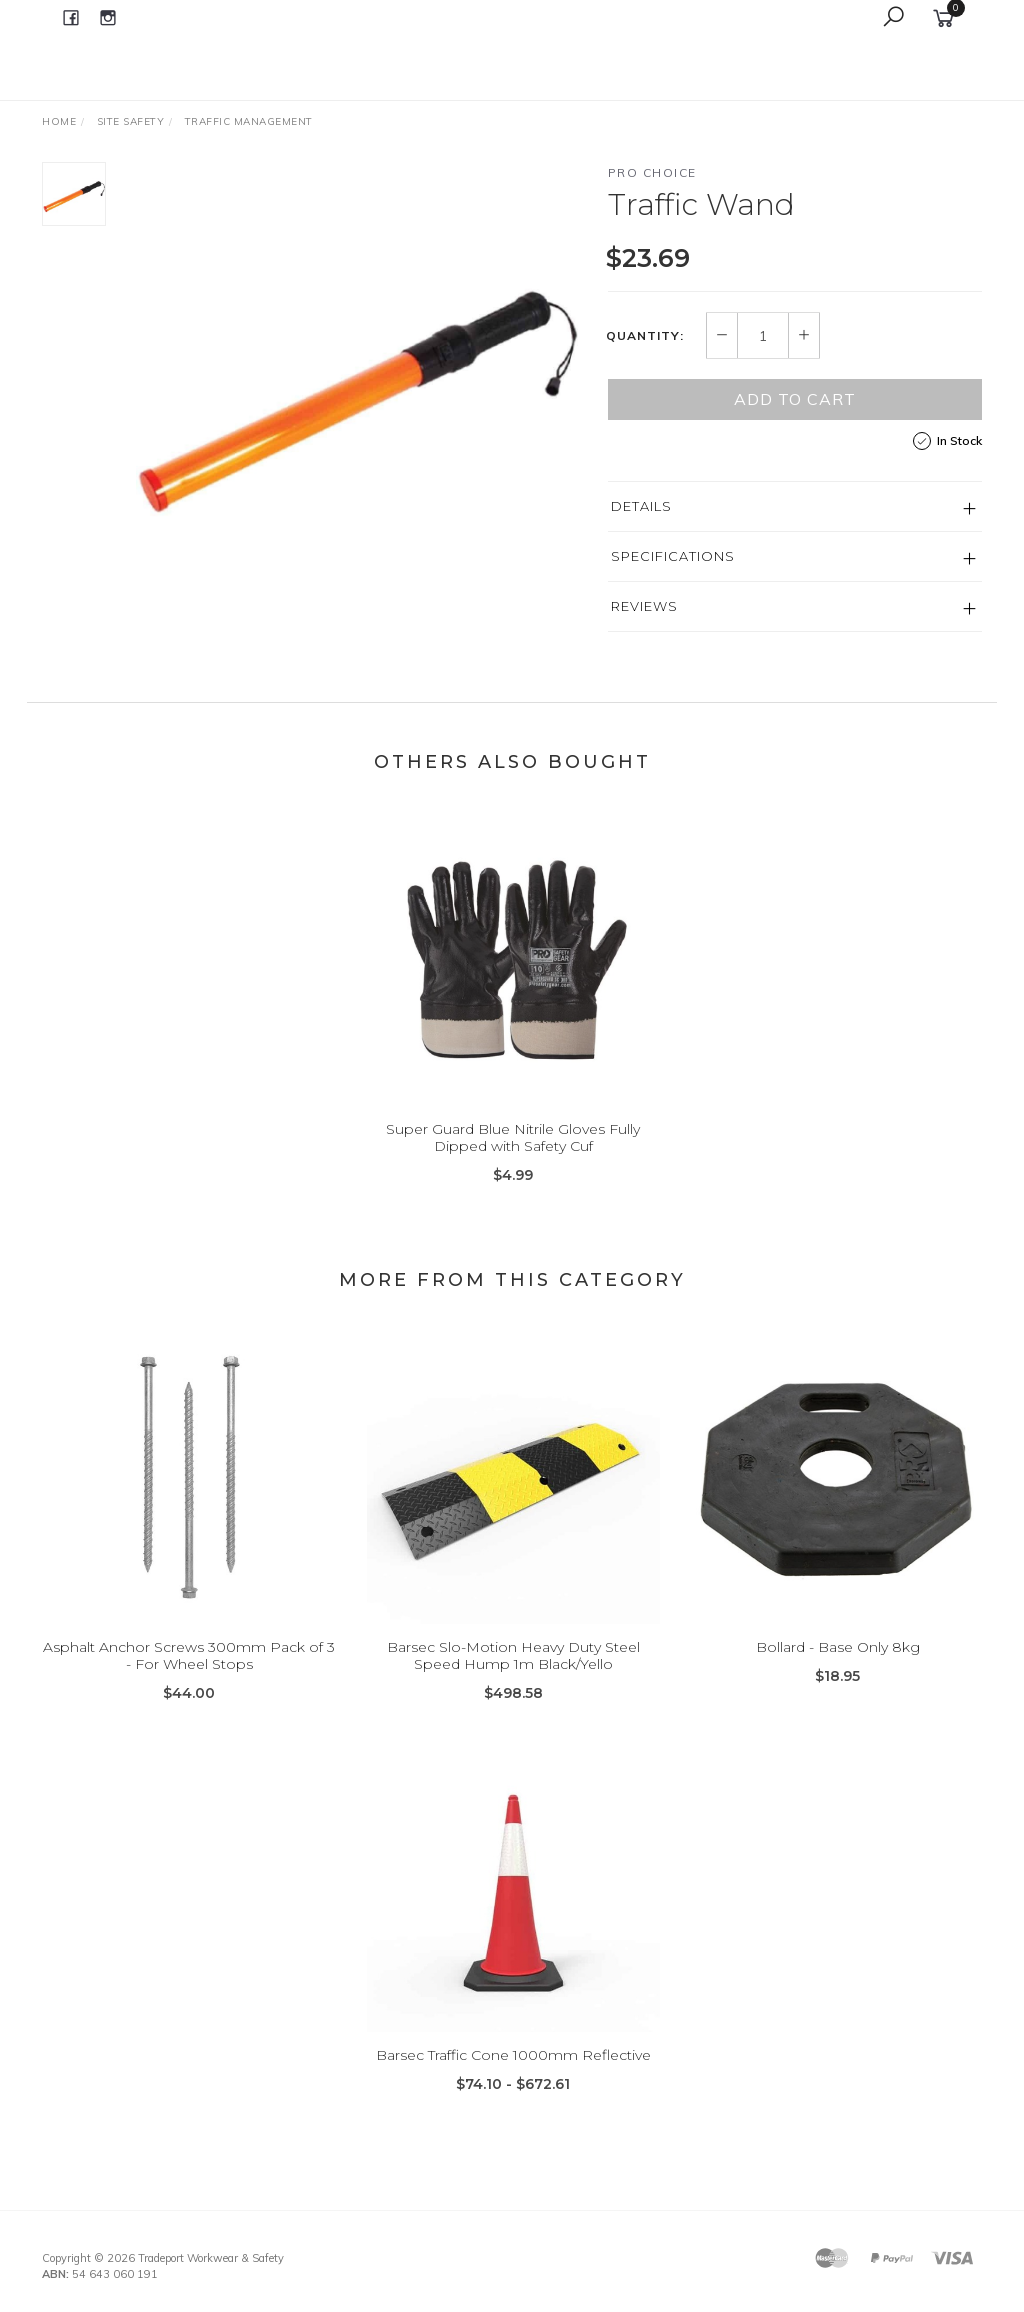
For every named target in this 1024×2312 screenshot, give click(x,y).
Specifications (673, 556)
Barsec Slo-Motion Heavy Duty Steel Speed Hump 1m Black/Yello (513, 1677)
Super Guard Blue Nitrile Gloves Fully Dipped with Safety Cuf (513, 1160)
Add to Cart (795, 399)
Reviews (644, 606)
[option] (357, 383)
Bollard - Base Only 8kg (838, 1669)
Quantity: (645, 336)
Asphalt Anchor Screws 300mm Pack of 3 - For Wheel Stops (189, 1677)
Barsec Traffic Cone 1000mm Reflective (513, 2077)
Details (641, 506)
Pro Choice (652, 172)
